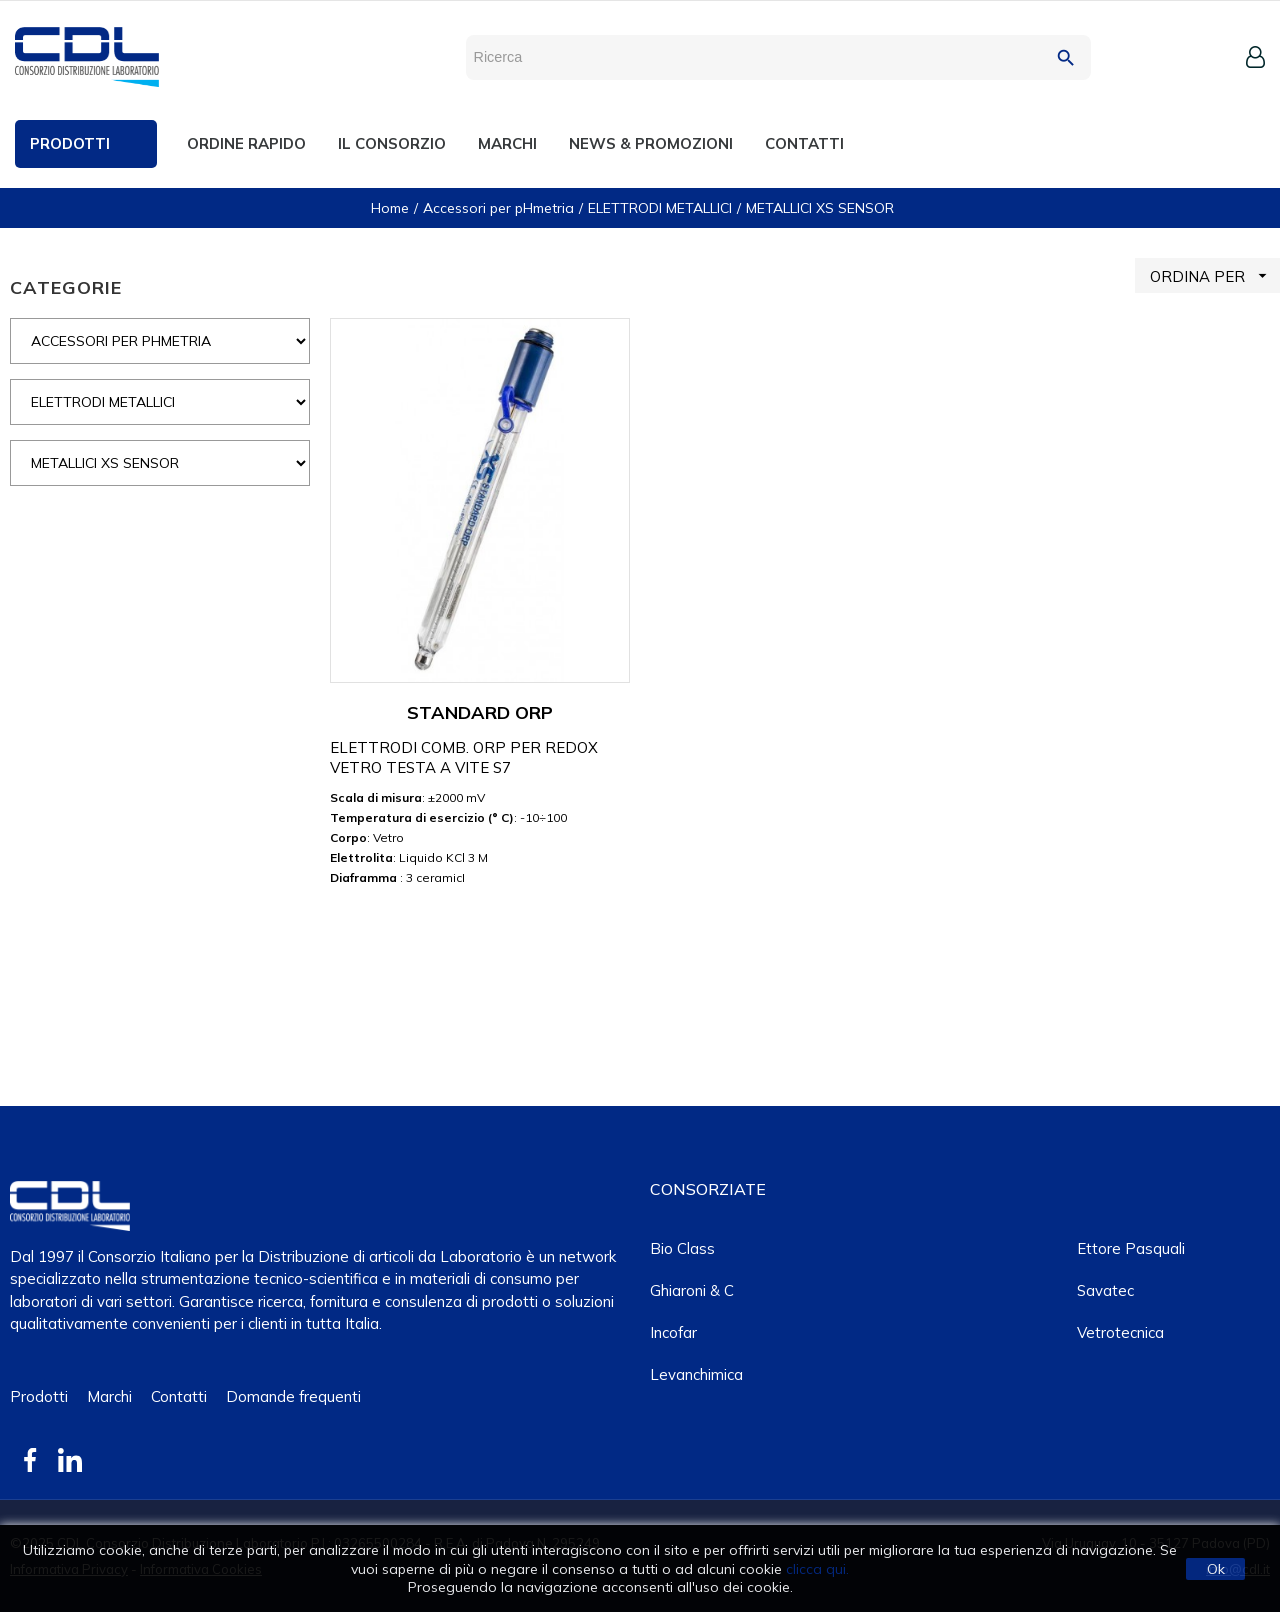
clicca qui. (817, 1569)
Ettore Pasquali (1131, 1248)
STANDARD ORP (480, 712)
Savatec (1105, 1290)
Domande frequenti (293, 1396)
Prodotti (39, 1396)
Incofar (673, 1332)
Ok (1216, 1569)
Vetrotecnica (1120, 1332)
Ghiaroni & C (692, 1290)
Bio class (682, 1248)
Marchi (109, 1396)
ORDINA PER (1215, 275)
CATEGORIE (66, 287)
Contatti (179, 1396)
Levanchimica (696, 1374)
